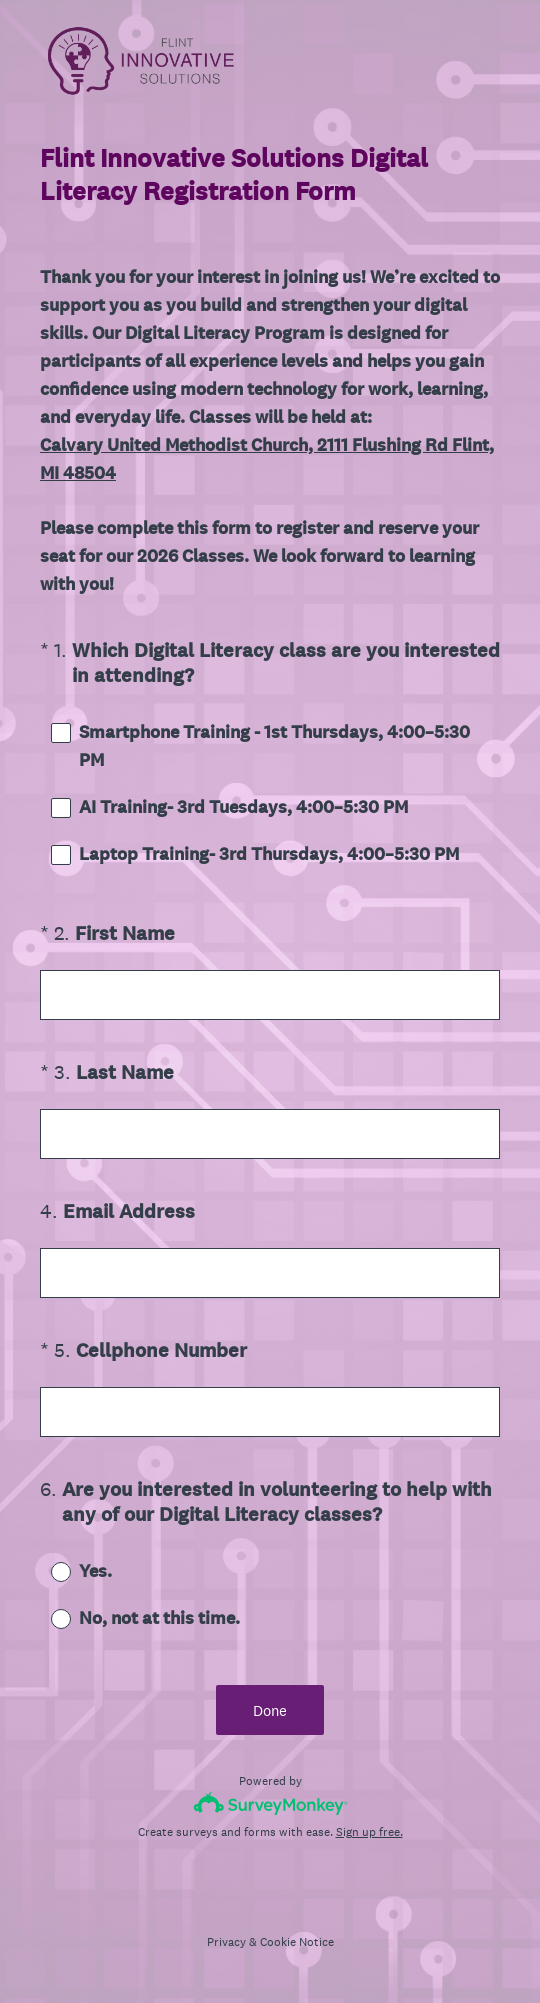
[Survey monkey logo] (270, 1803)
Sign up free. (369, 1832)
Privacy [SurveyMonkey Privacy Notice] (226, 1942)
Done (270, 1710)
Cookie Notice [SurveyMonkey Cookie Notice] (297, 1942)
